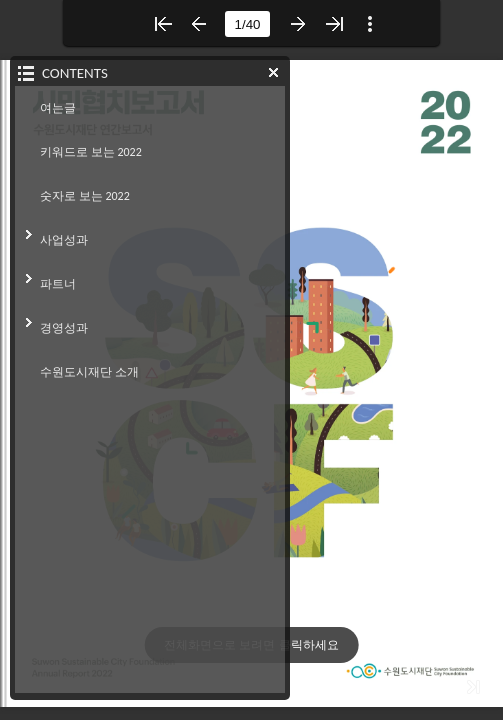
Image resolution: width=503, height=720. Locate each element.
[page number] (247, 24)
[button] (163, 24)
